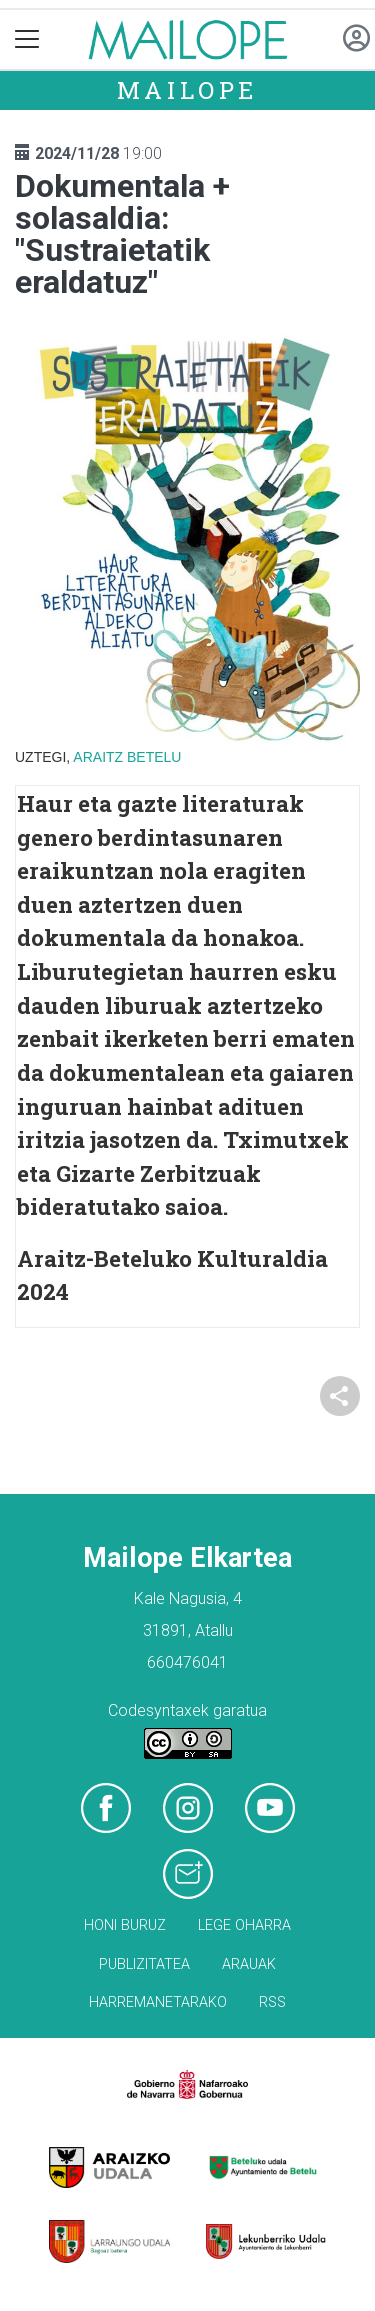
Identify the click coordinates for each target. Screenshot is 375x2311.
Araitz (98, 757)
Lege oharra (244, 1925)
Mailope (188, 90)
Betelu (154, 757)
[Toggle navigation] (27, 39)
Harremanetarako (158, 2002)
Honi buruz (125, 1925)
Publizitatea (144, 1964)
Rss (272, 2002)
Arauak (249, 1964)
